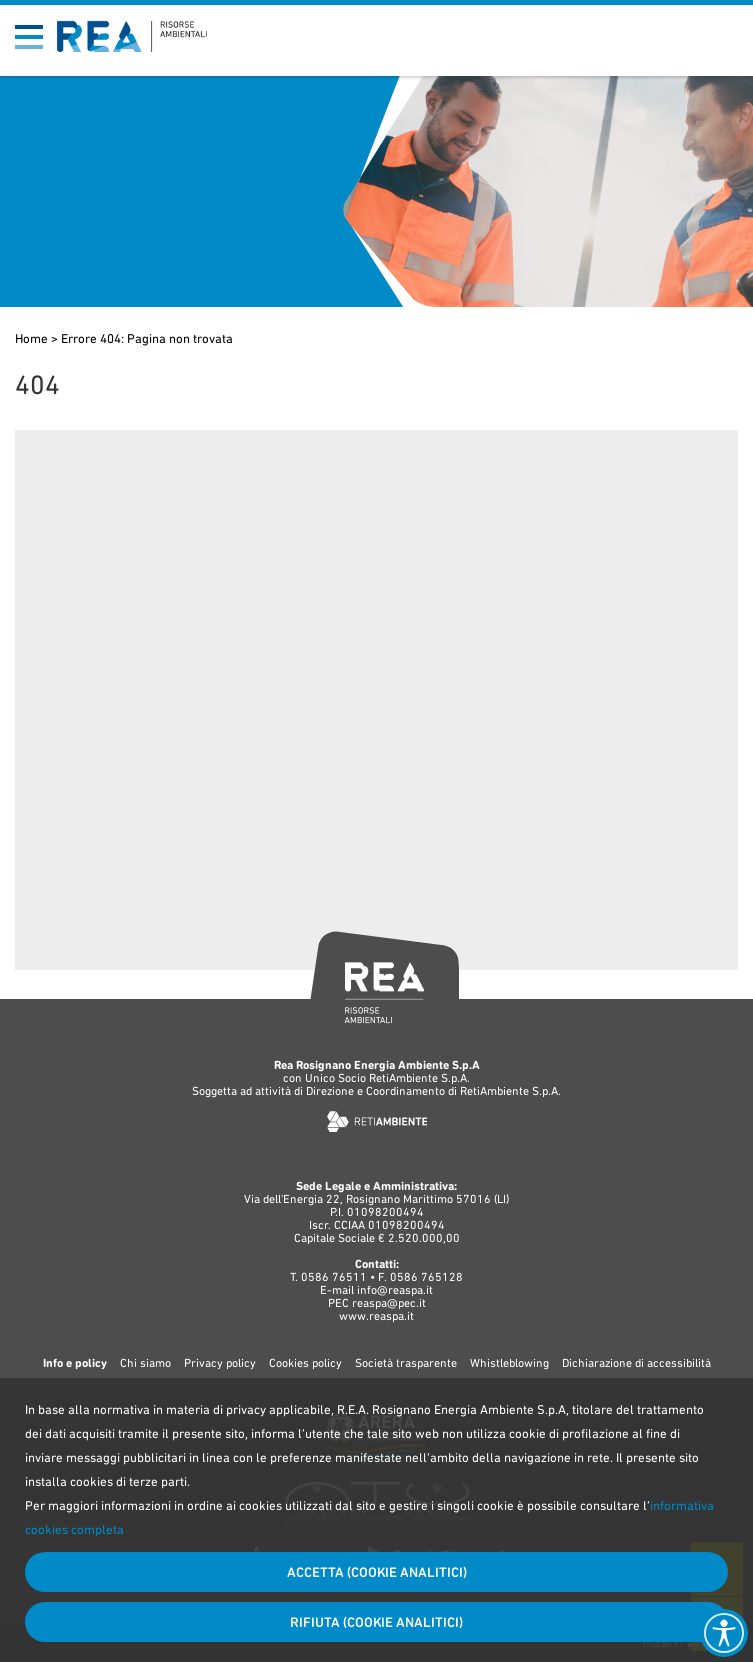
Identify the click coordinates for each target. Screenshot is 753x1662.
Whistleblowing (509, 1363)
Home (31, 338)
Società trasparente (406, 1363)
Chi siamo (145, 1363)
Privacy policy (220, 1363)
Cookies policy (305, 1363)
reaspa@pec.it (389, 1303)
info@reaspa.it (395, 1290)
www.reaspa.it (376, 1316)
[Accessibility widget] (724, 1633)
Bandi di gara (656, 21)
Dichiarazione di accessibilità (636, 1363)
